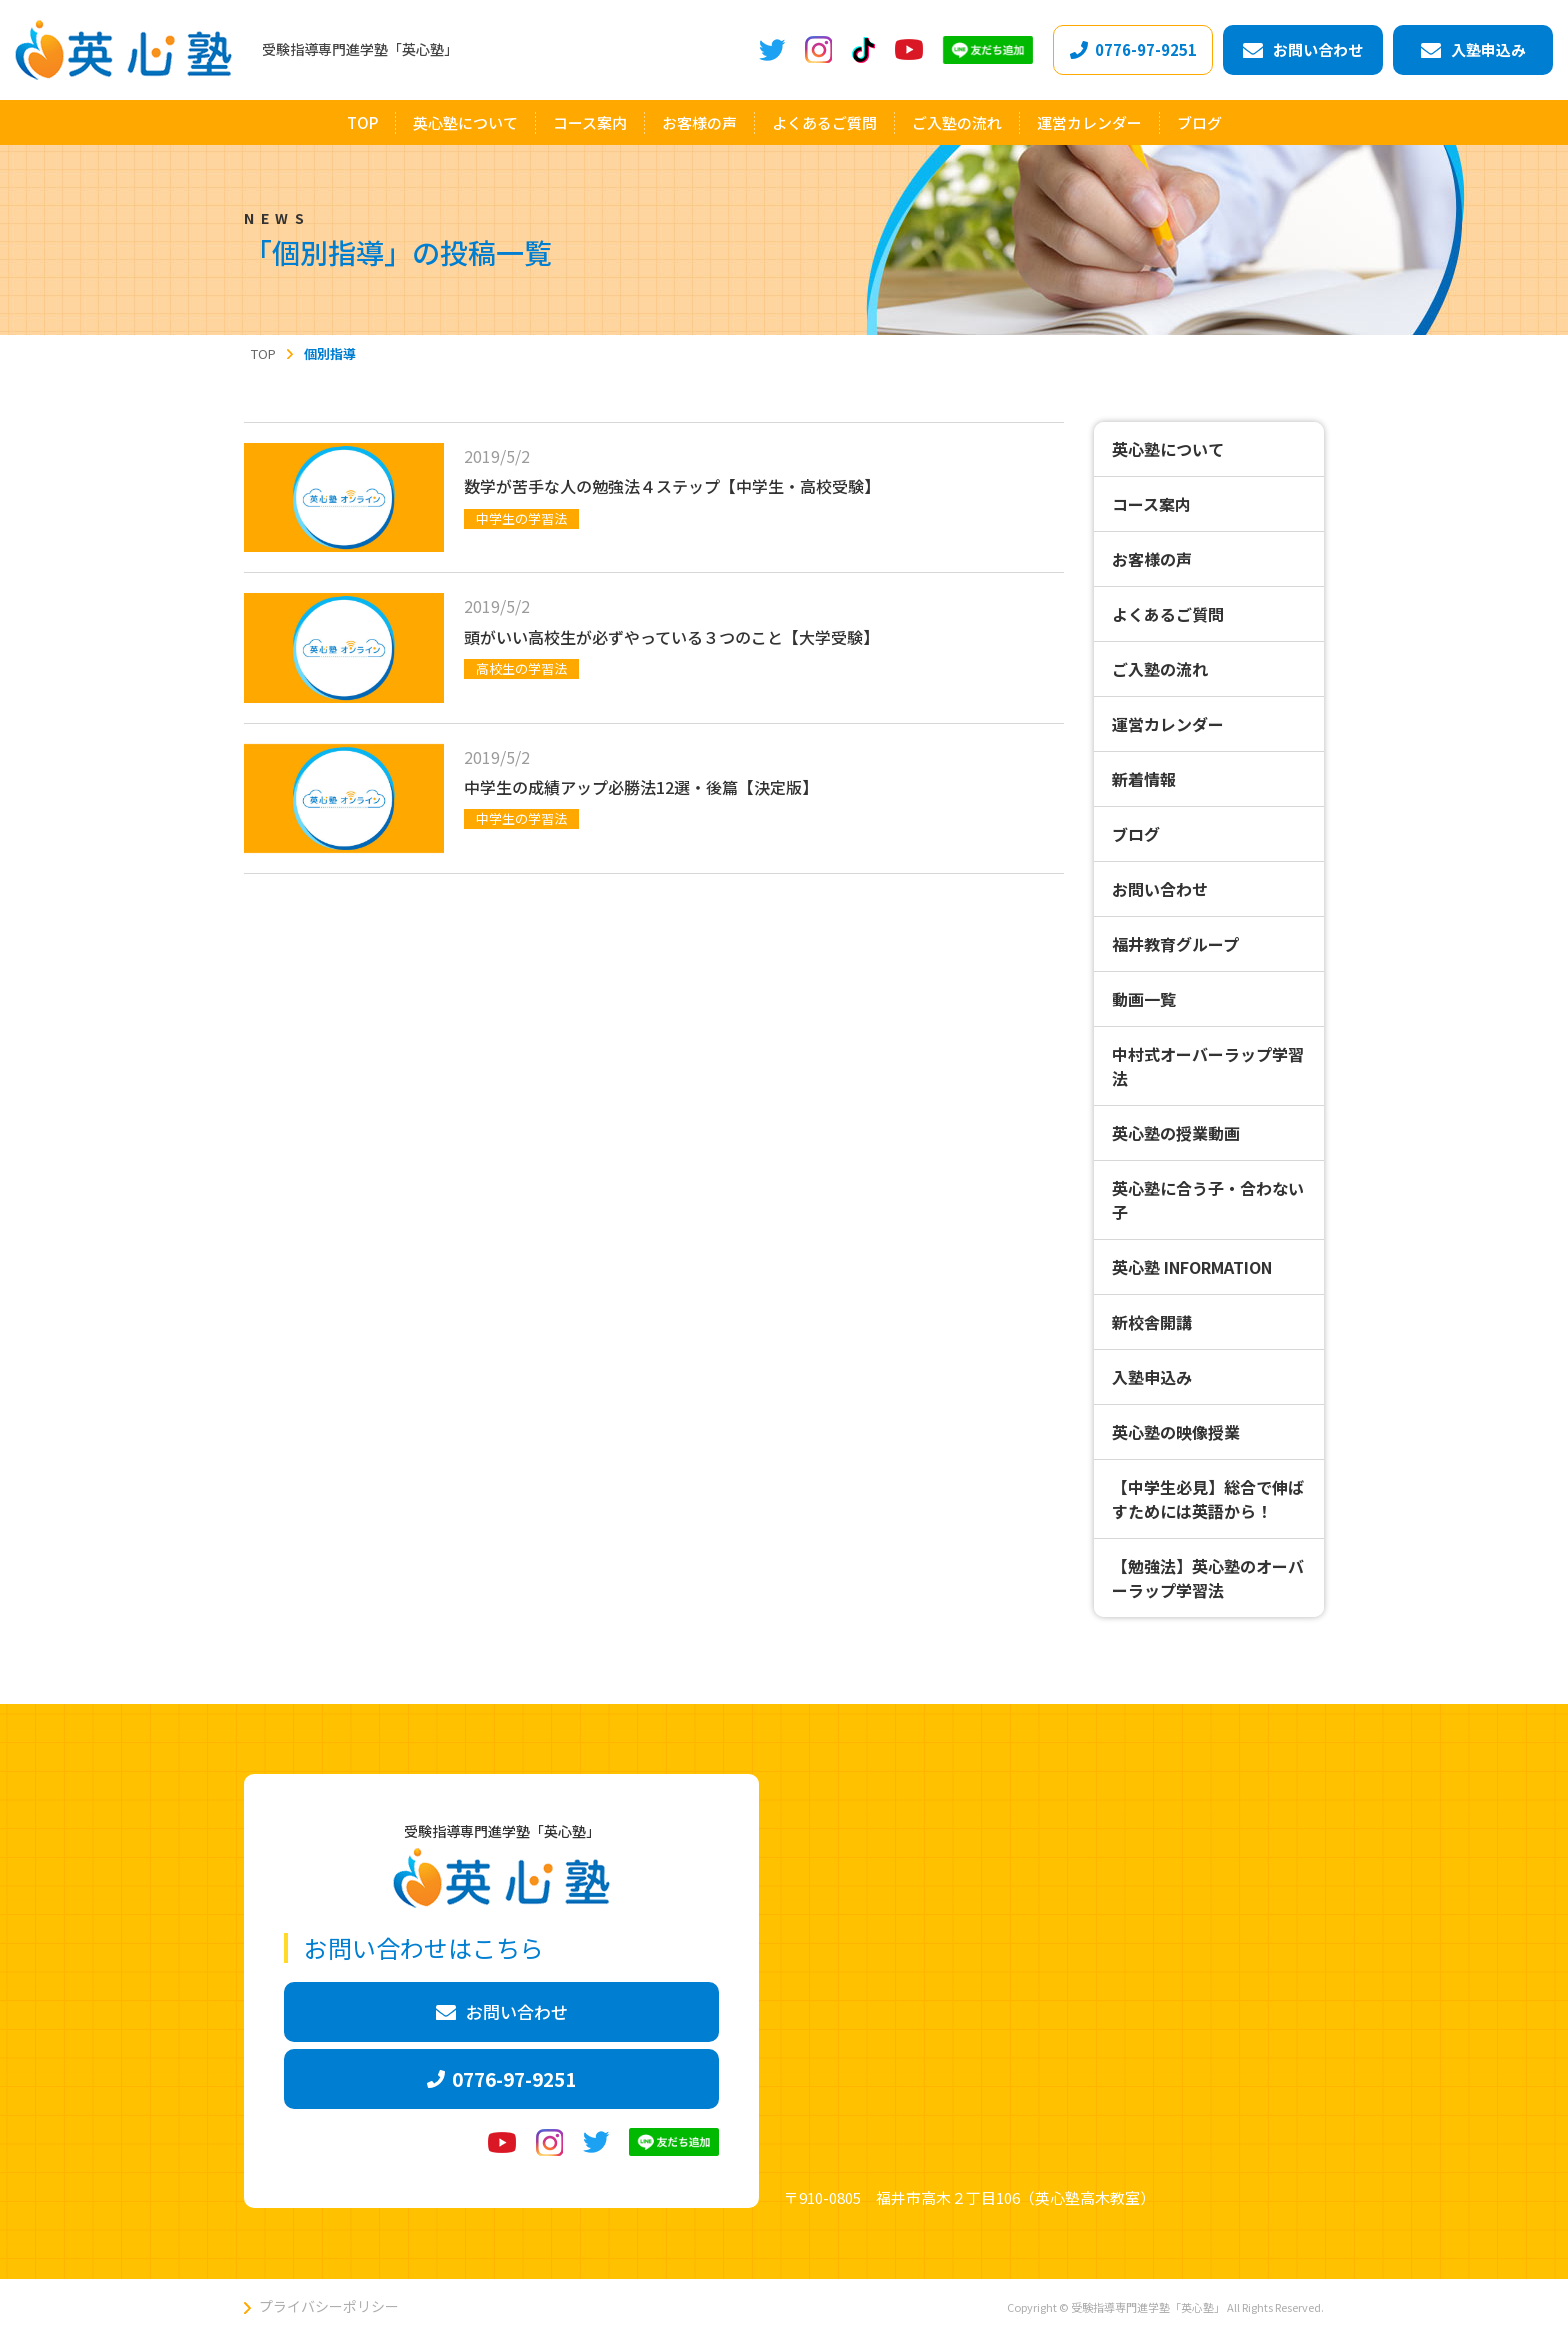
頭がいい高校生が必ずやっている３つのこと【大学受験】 (671, 637)
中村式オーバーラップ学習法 (1208, 1066)
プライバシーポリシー (329, 2306)
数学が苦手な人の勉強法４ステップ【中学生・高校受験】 (672, 486)
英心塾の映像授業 (1176, 1432)
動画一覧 (1144, 999)
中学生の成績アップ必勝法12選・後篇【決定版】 (641, 787)
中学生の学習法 (521, 518)
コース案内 (1151, 504)
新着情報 (1144, 779)
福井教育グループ (1175, 944)
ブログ (1136, 834)
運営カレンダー (1168, 724)
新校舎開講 (1152, 1322)
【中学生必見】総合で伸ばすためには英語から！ (1208, 1499)
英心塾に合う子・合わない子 (1208, 1200)
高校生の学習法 (521, 668)
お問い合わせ (1160, 889)
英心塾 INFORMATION (1192, 1267)
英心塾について (1168, 449)
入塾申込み (1152, 1377)
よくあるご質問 (1168, 614)
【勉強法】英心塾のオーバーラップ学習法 (1208, 1578)
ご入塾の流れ (1160, 669)
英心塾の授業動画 (1176, 1133)
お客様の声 (1152, 559)
